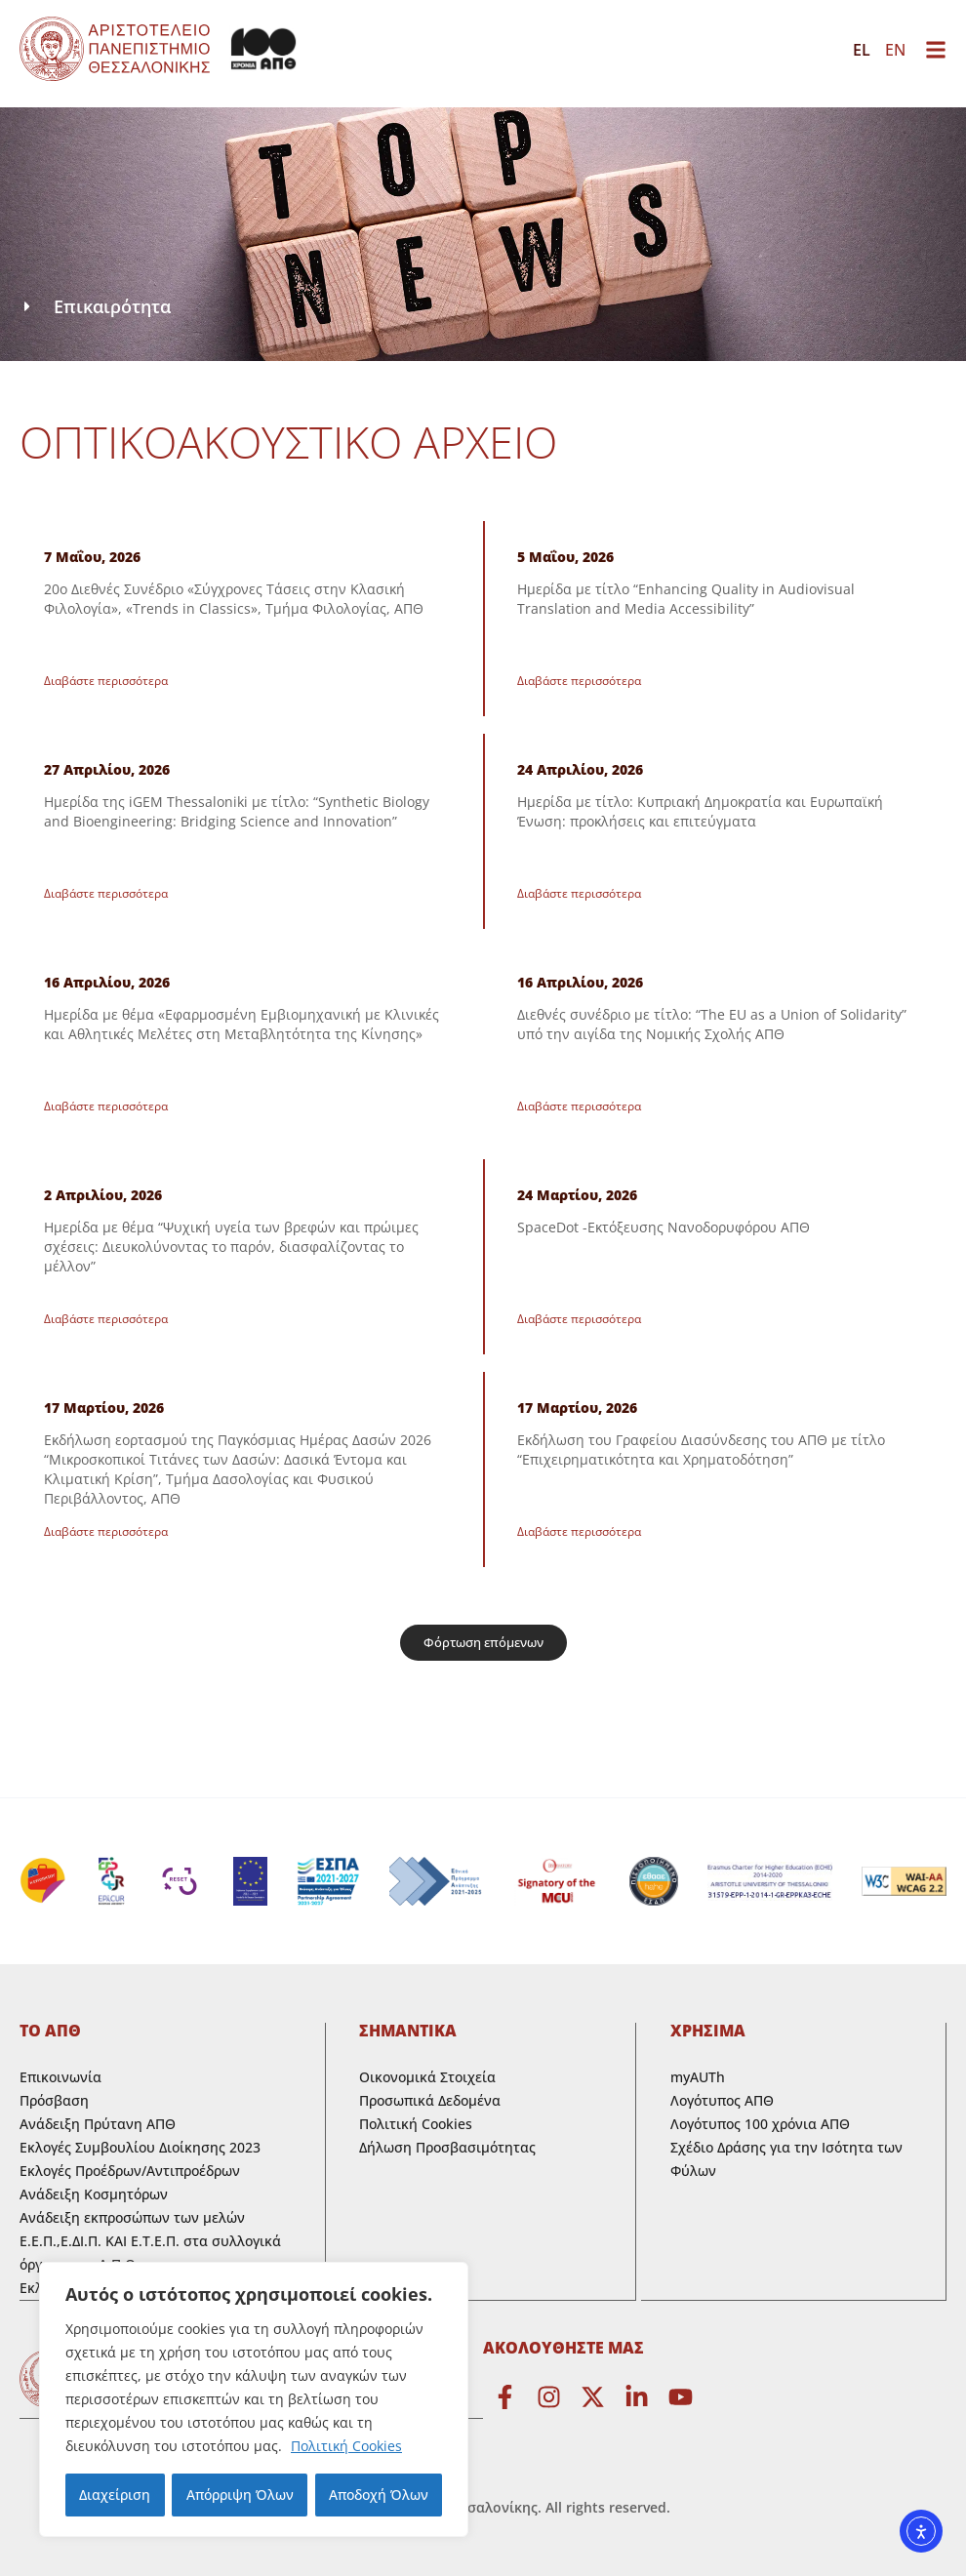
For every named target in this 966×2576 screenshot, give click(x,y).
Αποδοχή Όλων (378, 2494)
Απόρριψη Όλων (239, 2494)
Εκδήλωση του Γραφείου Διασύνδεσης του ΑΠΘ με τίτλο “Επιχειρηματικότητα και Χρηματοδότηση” (701, 1449)
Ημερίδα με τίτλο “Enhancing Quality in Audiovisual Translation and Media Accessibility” (686, 599)
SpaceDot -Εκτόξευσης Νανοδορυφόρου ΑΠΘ (663, 1227)
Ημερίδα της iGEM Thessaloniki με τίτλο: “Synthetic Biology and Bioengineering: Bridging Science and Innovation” (236, 811)
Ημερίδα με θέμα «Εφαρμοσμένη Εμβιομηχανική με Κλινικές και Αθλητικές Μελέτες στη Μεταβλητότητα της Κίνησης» (241, 1024)
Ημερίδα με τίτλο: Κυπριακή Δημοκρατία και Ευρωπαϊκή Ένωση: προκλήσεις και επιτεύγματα (700, 811)
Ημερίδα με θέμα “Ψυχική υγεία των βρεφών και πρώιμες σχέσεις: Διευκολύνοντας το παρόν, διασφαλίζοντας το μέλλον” (231, 1246)
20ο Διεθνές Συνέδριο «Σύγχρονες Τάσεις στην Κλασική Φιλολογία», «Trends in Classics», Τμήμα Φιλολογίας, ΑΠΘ (233, 599)
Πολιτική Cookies (346, 2445)
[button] (483, 1643)
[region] (253, 2399)
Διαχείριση (114, 2494)
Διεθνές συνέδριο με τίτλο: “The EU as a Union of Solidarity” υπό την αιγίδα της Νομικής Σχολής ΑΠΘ (711, 1024)
